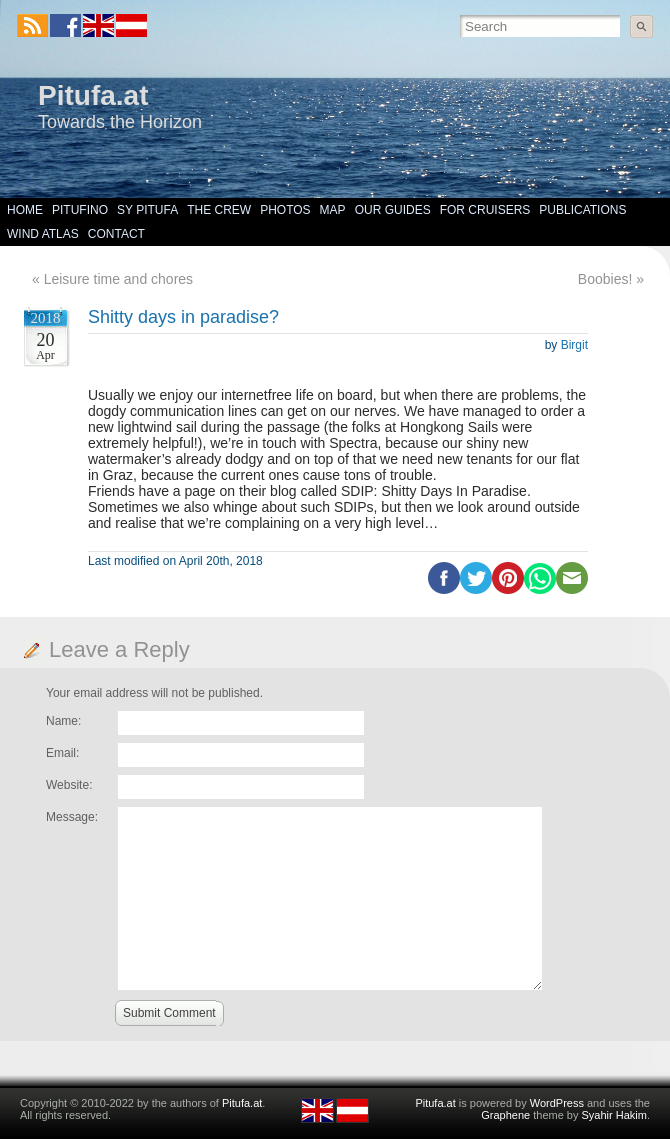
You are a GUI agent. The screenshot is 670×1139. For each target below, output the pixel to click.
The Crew (219, 210)
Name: (63, 721)
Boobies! (605, 279)
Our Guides (393, 210)
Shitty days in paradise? (183, 317)
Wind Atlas (43, 234)
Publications (582, 210)
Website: (69, 785)
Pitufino (80, 210)
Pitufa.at (93, 95)
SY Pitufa (147, 210)
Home (25, 210)
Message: (72, 817)
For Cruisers (485, 210)
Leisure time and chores (118, 279)
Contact (116, 234)
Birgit (574, 345)
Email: (62, 753)
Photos (285, 210)
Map (333, 210)
